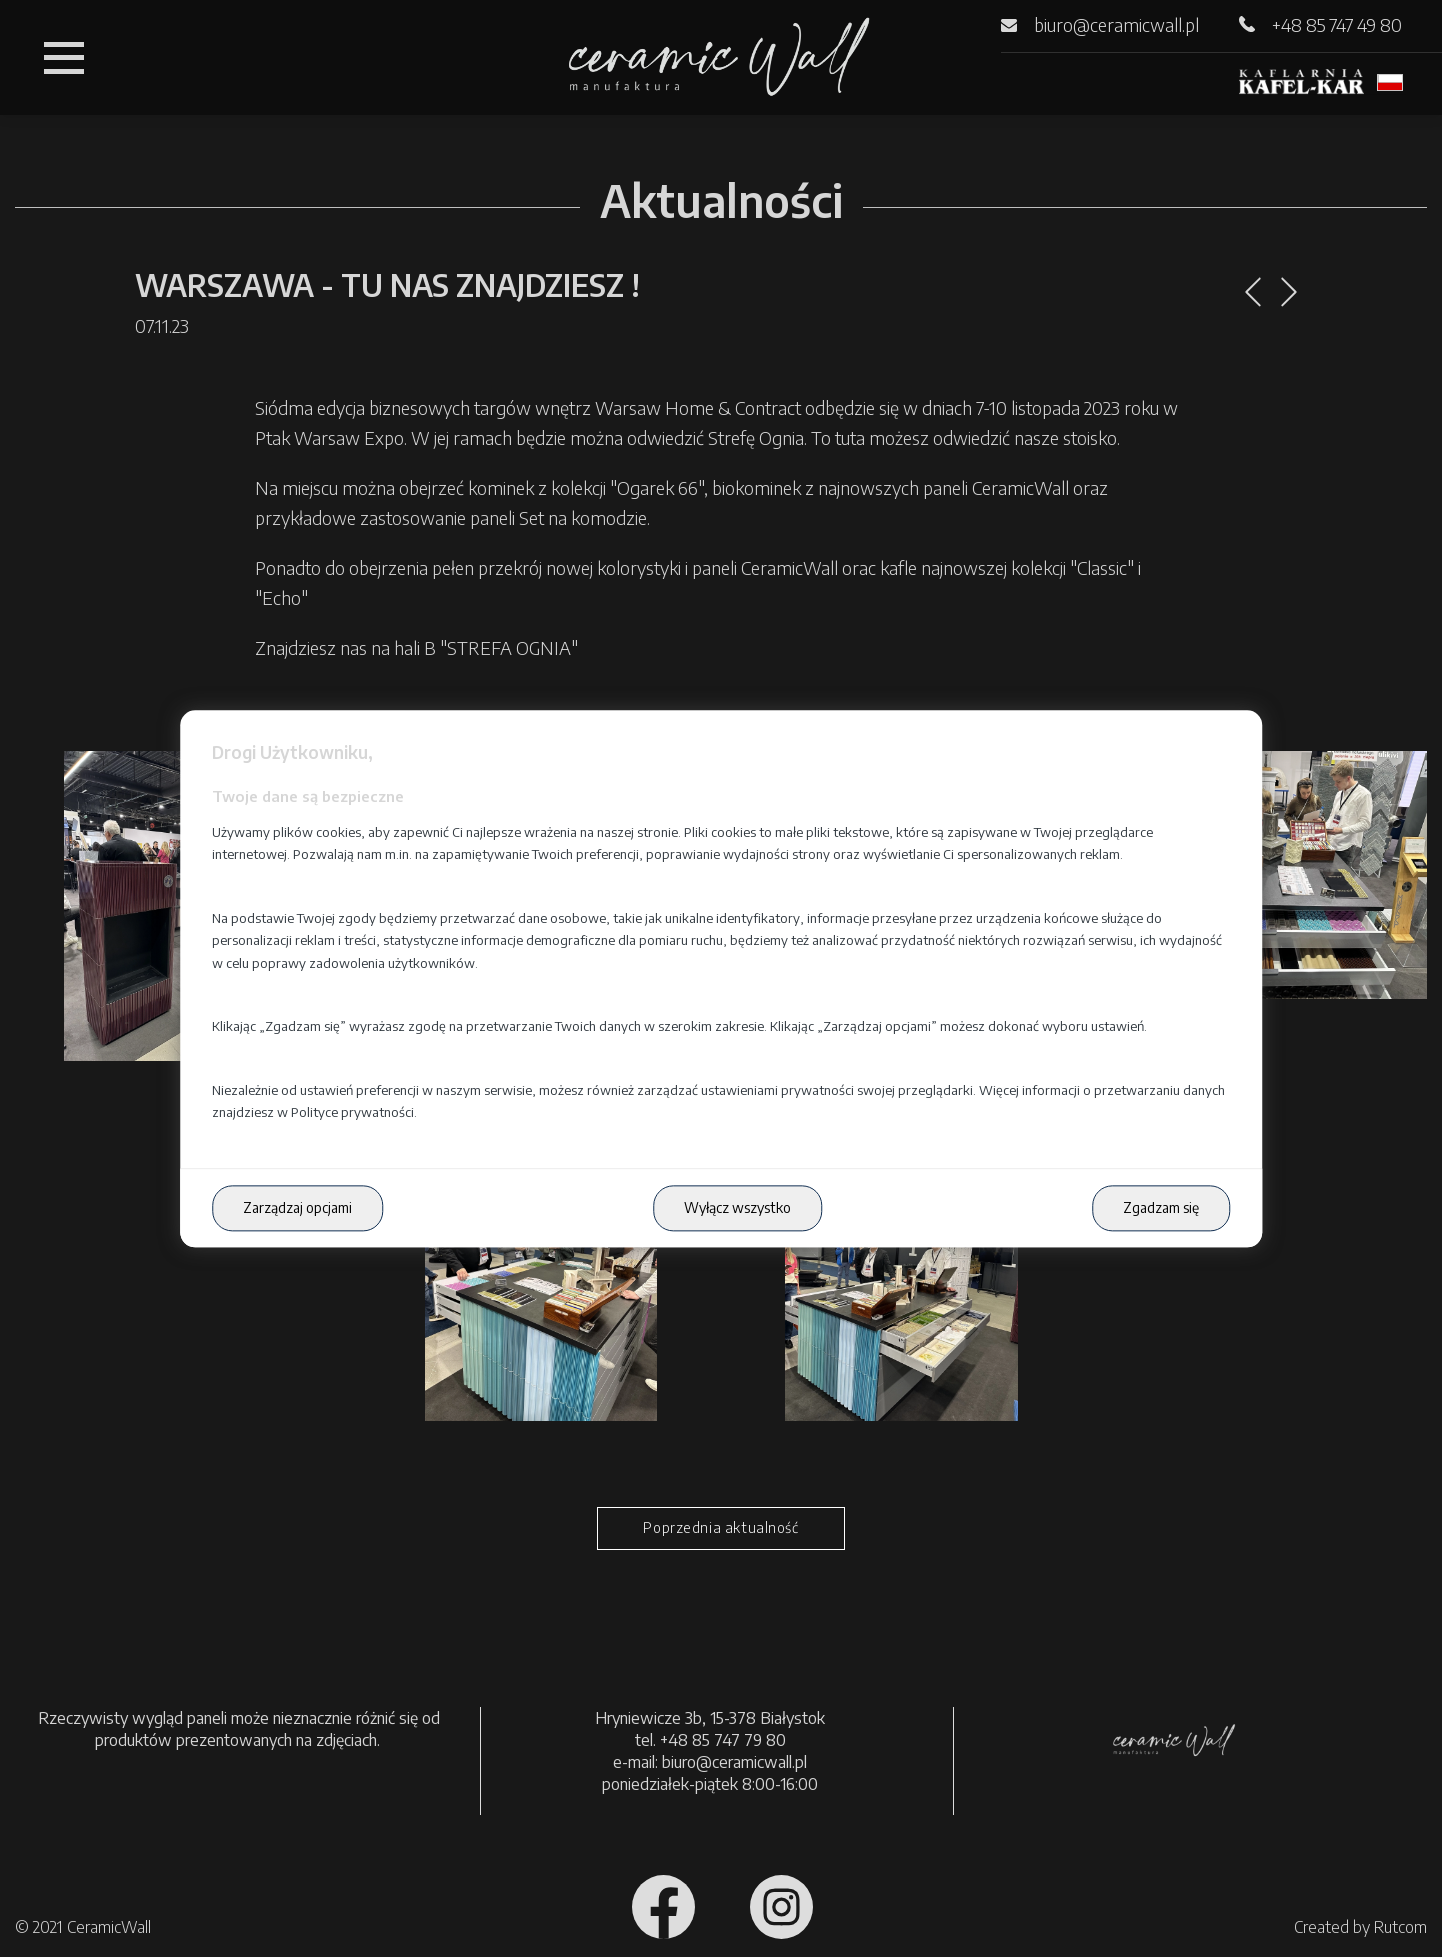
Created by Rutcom (1360, 1927)
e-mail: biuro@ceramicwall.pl (710, 1762)
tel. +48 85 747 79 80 (710, 1740)
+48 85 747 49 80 (1337, 24)
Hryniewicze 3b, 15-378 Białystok (710, 1718)
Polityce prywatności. (354, 1113)
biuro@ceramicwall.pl (1116, 24)
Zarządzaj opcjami (297, 1208)
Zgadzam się (1161, 1208)
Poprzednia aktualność (720, 1527)
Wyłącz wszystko (737, 1208)
